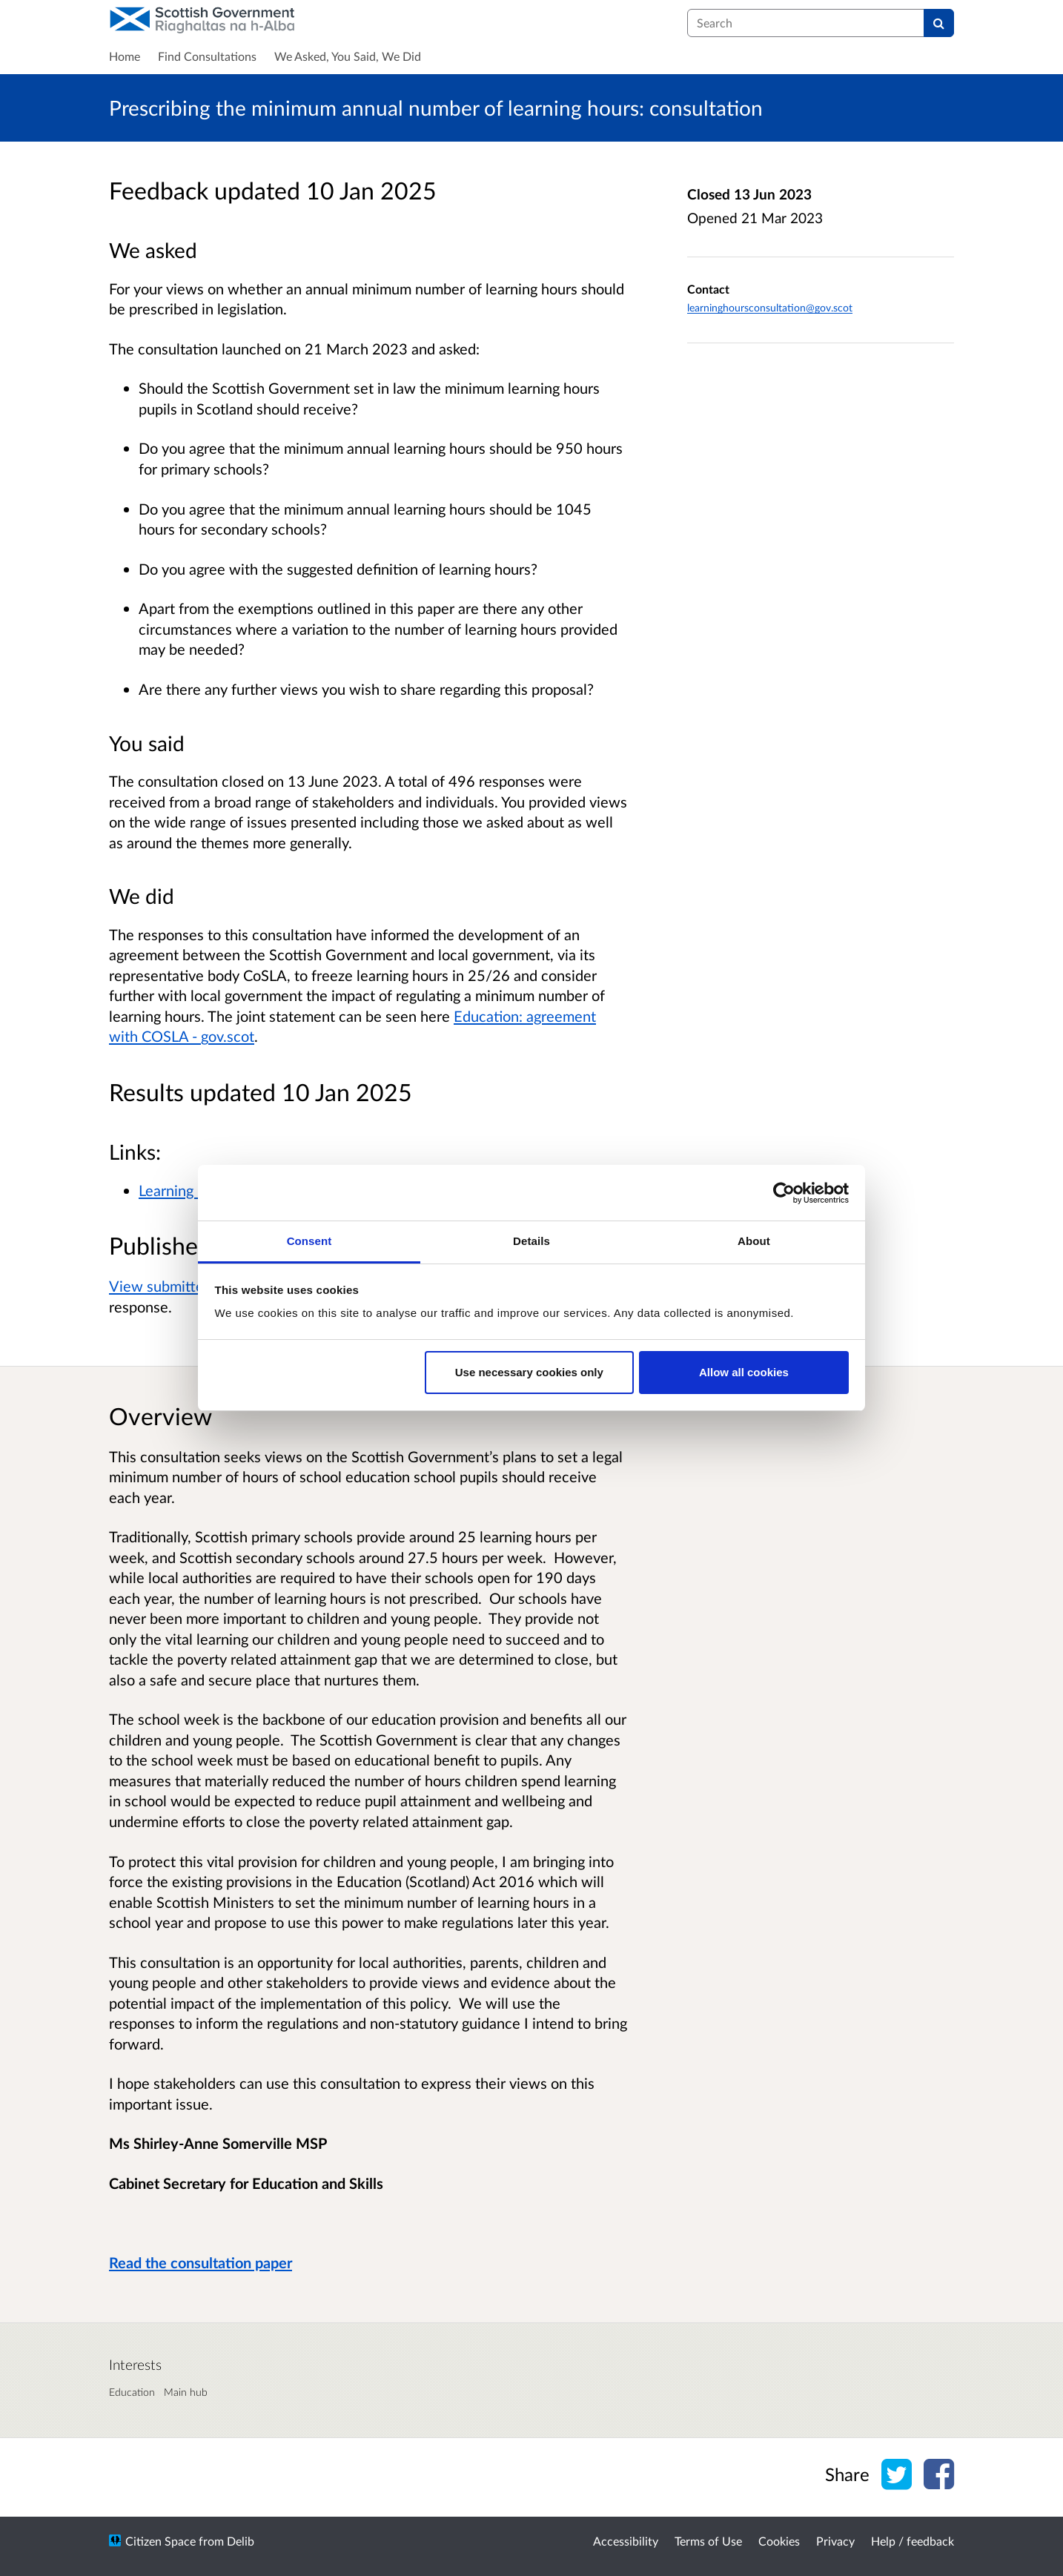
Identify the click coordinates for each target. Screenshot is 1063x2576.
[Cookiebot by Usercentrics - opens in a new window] (784, 1193)
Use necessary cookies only (529, 1372)
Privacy (835, 2541)
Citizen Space (160, 2541)
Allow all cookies (744, 1372)
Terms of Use (708, 2541)
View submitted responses (195, 1286)
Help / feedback (912, 2541)
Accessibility (625, 2541)
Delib (240, 2541)
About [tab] (754, 1241)
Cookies (779, 2541)
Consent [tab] (309, 1241)
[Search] (939, 23)
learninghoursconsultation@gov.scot (769, 307)
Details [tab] (531, 1241)
